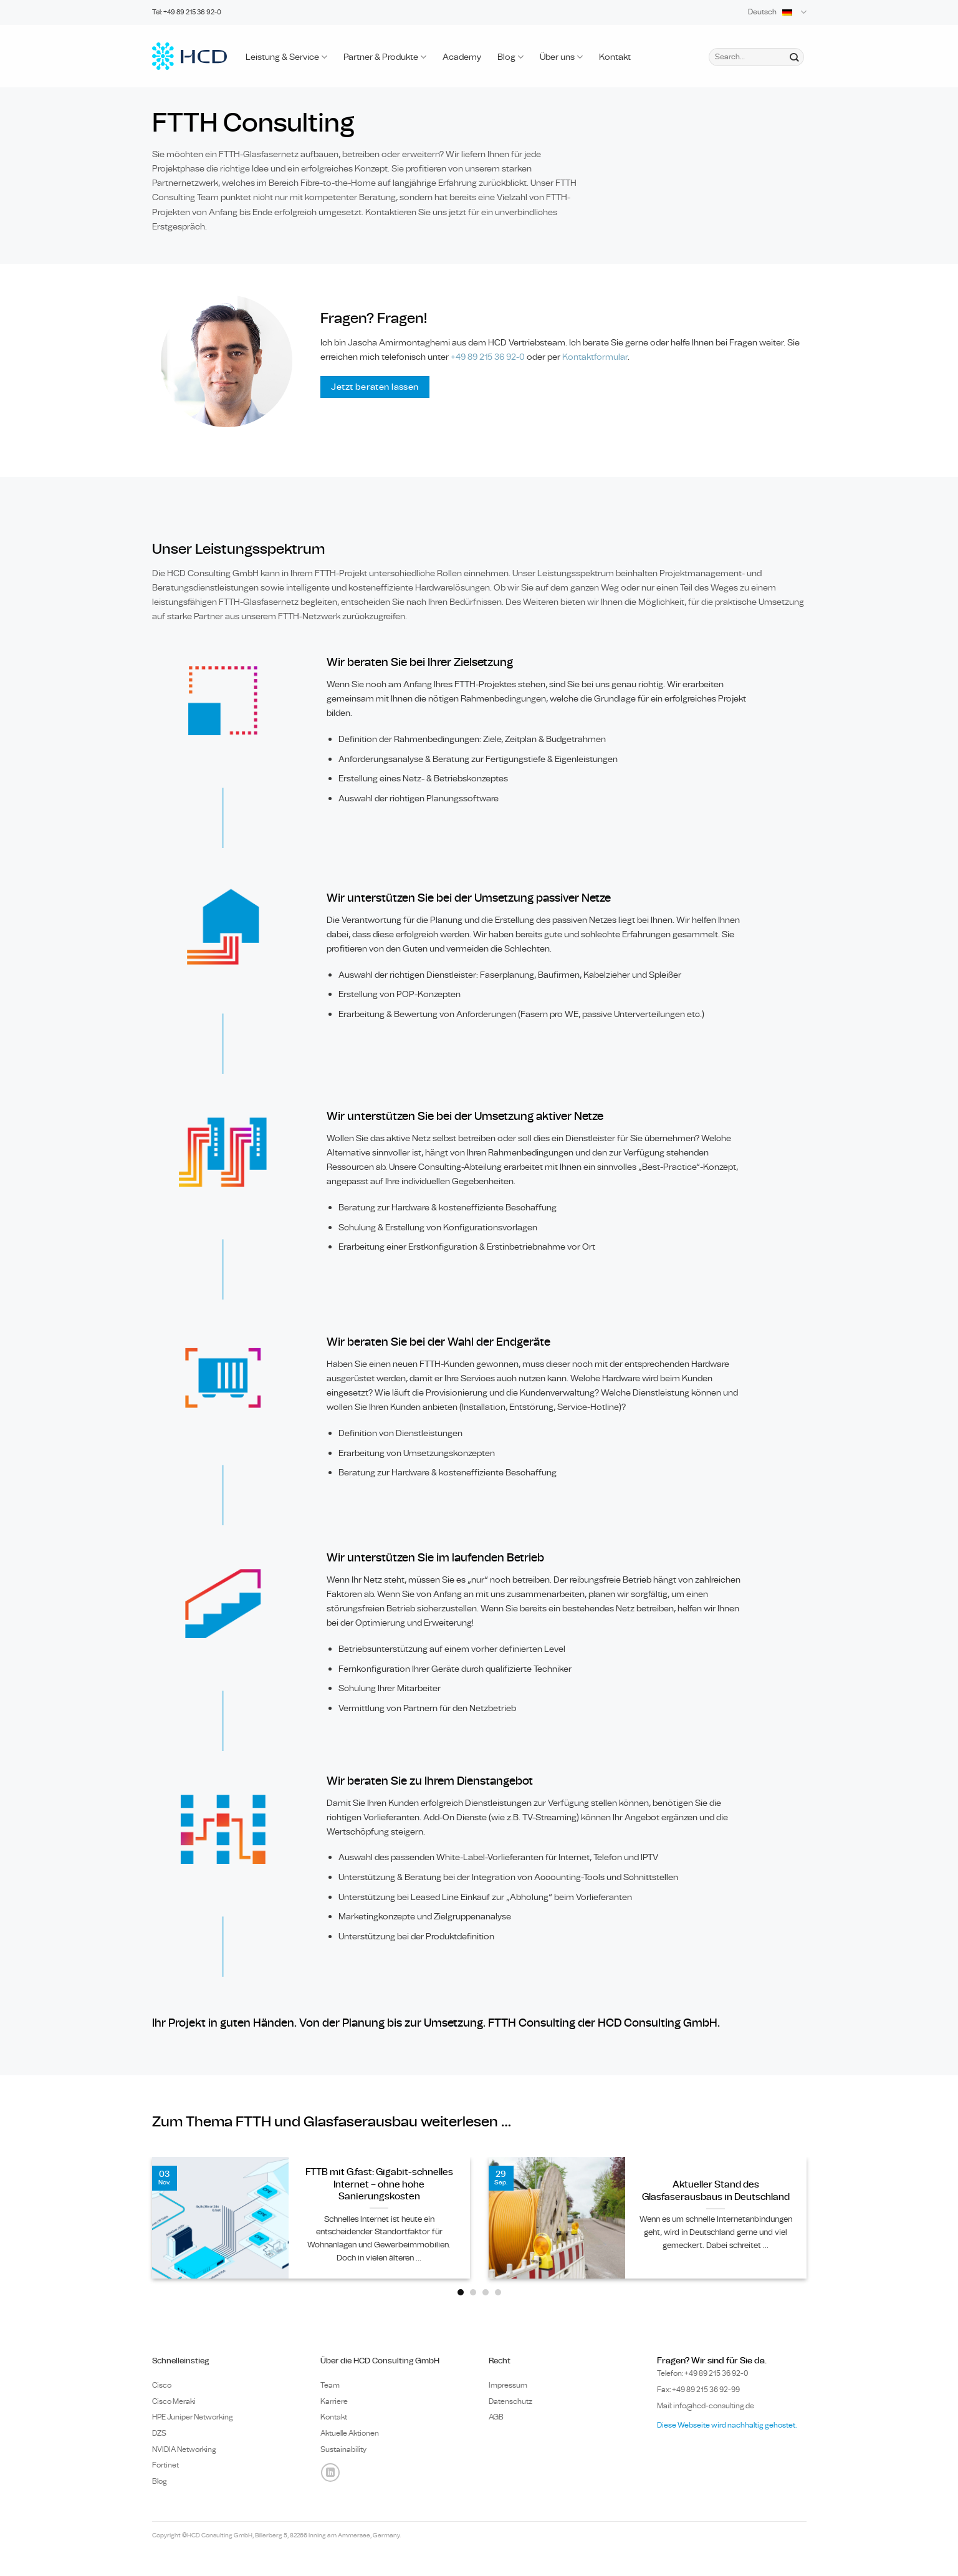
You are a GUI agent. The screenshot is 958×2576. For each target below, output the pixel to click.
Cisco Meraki (174, 2401)
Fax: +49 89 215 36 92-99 (698, 2390)
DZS (159, 2433)
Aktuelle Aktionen (349, 2433)
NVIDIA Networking (184, 2449)
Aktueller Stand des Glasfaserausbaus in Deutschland (716, 2190)
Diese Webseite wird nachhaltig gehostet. (727, 2425)
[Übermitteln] (794, 56)
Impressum (508, 2385)
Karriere (334, 2401)
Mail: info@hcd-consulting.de (705, 2406)
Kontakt (615, 57)
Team (330, 2385)
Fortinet (165, 2465)
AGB (496, 2417)
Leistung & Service (286, 57)
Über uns (561, 57)
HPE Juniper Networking (192, 2417)
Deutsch (777, 12)
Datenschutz (510, 2401)
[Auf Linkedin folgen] (330, 2472)
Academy (462, 57)
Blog (510, 57)
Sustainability (343, 2449)
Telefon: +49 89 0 (703, 2373)
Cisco (161, 2385)
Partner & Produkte (384, 57)
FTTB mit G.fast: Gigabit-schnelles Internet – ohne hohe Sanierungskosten (379, 2184)
